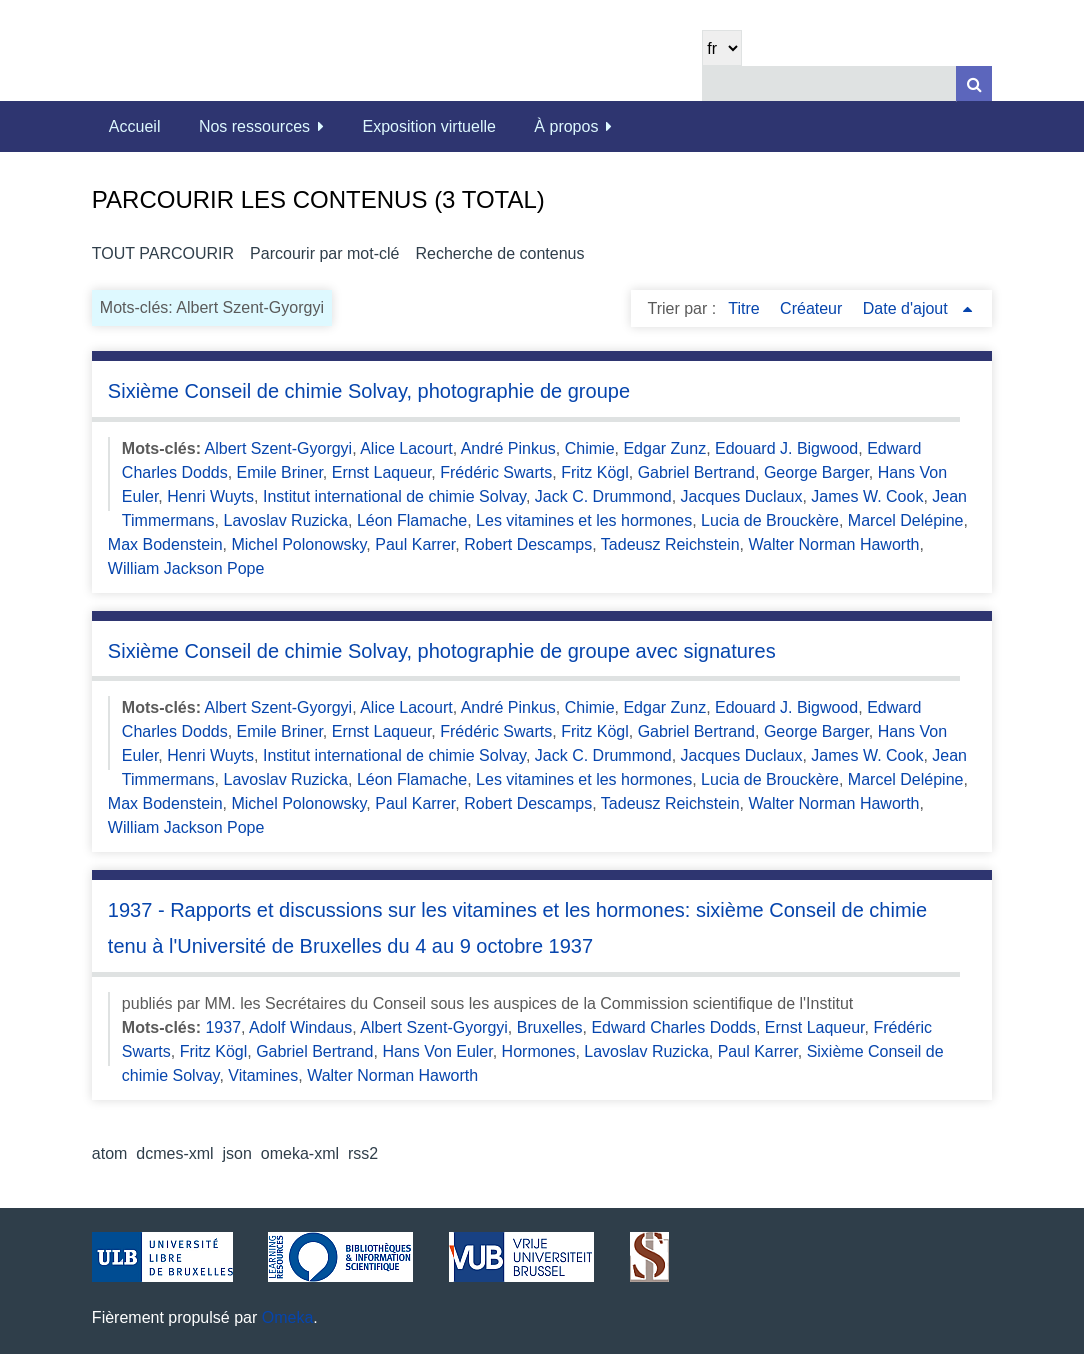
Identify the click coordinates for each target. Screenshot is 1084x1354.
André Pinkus (508, 448)
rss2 (363, 1153)
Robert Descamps (528, 544)
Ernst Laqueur (382, 472)
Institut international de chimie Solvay (394, 496)
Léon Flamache (412, 520)
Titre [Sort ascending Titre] (746, 308)
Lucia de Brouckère (770, 520)
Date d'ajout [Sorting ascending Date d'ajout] (907, 308)
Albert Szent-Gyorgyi (279, 448)
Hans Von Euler (437, 1051)
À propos (566, 126)
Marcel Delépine (906, 520)
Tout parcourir (163, 253)
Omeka (288, 1317)
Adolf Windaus (300, 1027)
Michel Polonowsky (298, 544)
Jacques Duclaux (742, 496)
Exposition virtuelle (429, 126)
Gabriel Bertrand (696, 472)
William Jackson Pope (186, 568)
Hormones (539, 1051)
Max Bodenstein (165, 544)
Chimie (590, 448)
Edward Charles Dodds (673, 1027)
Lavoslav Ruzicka (286, 520)
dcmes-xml (174, 1153)
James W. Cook (867, 496)
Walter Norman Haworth (833, 544)
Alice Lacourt (406, 448)
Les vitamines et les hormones (584, 520)
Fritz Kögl (595, 472)
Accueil (135, 126)
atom (110, 1153)
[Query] (847, 83)
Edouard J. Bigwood (786, 448)
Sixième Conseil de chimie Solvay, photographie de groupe (369, 391)
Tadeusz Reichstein (670, 544)
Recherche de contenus (499, 253)
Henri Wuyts (210, 496)
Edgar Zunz (664, 448)
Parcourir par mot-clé (324, 253)
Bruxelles (550, 1027)
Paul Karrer (415, 544)
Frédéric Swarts (496, 472)
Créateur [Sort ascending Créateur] (813, 308)
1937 (223, 1027)
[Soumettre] (974, 83)
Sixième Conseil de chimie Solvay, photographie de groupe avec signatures (442, 651)
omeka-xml (300, 1153)
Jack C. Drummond (603, 496)
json (237, 1153)
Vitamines (263, 1075)
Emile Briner (280, 472)
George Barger (816, 472)
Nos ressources (254, 126)
